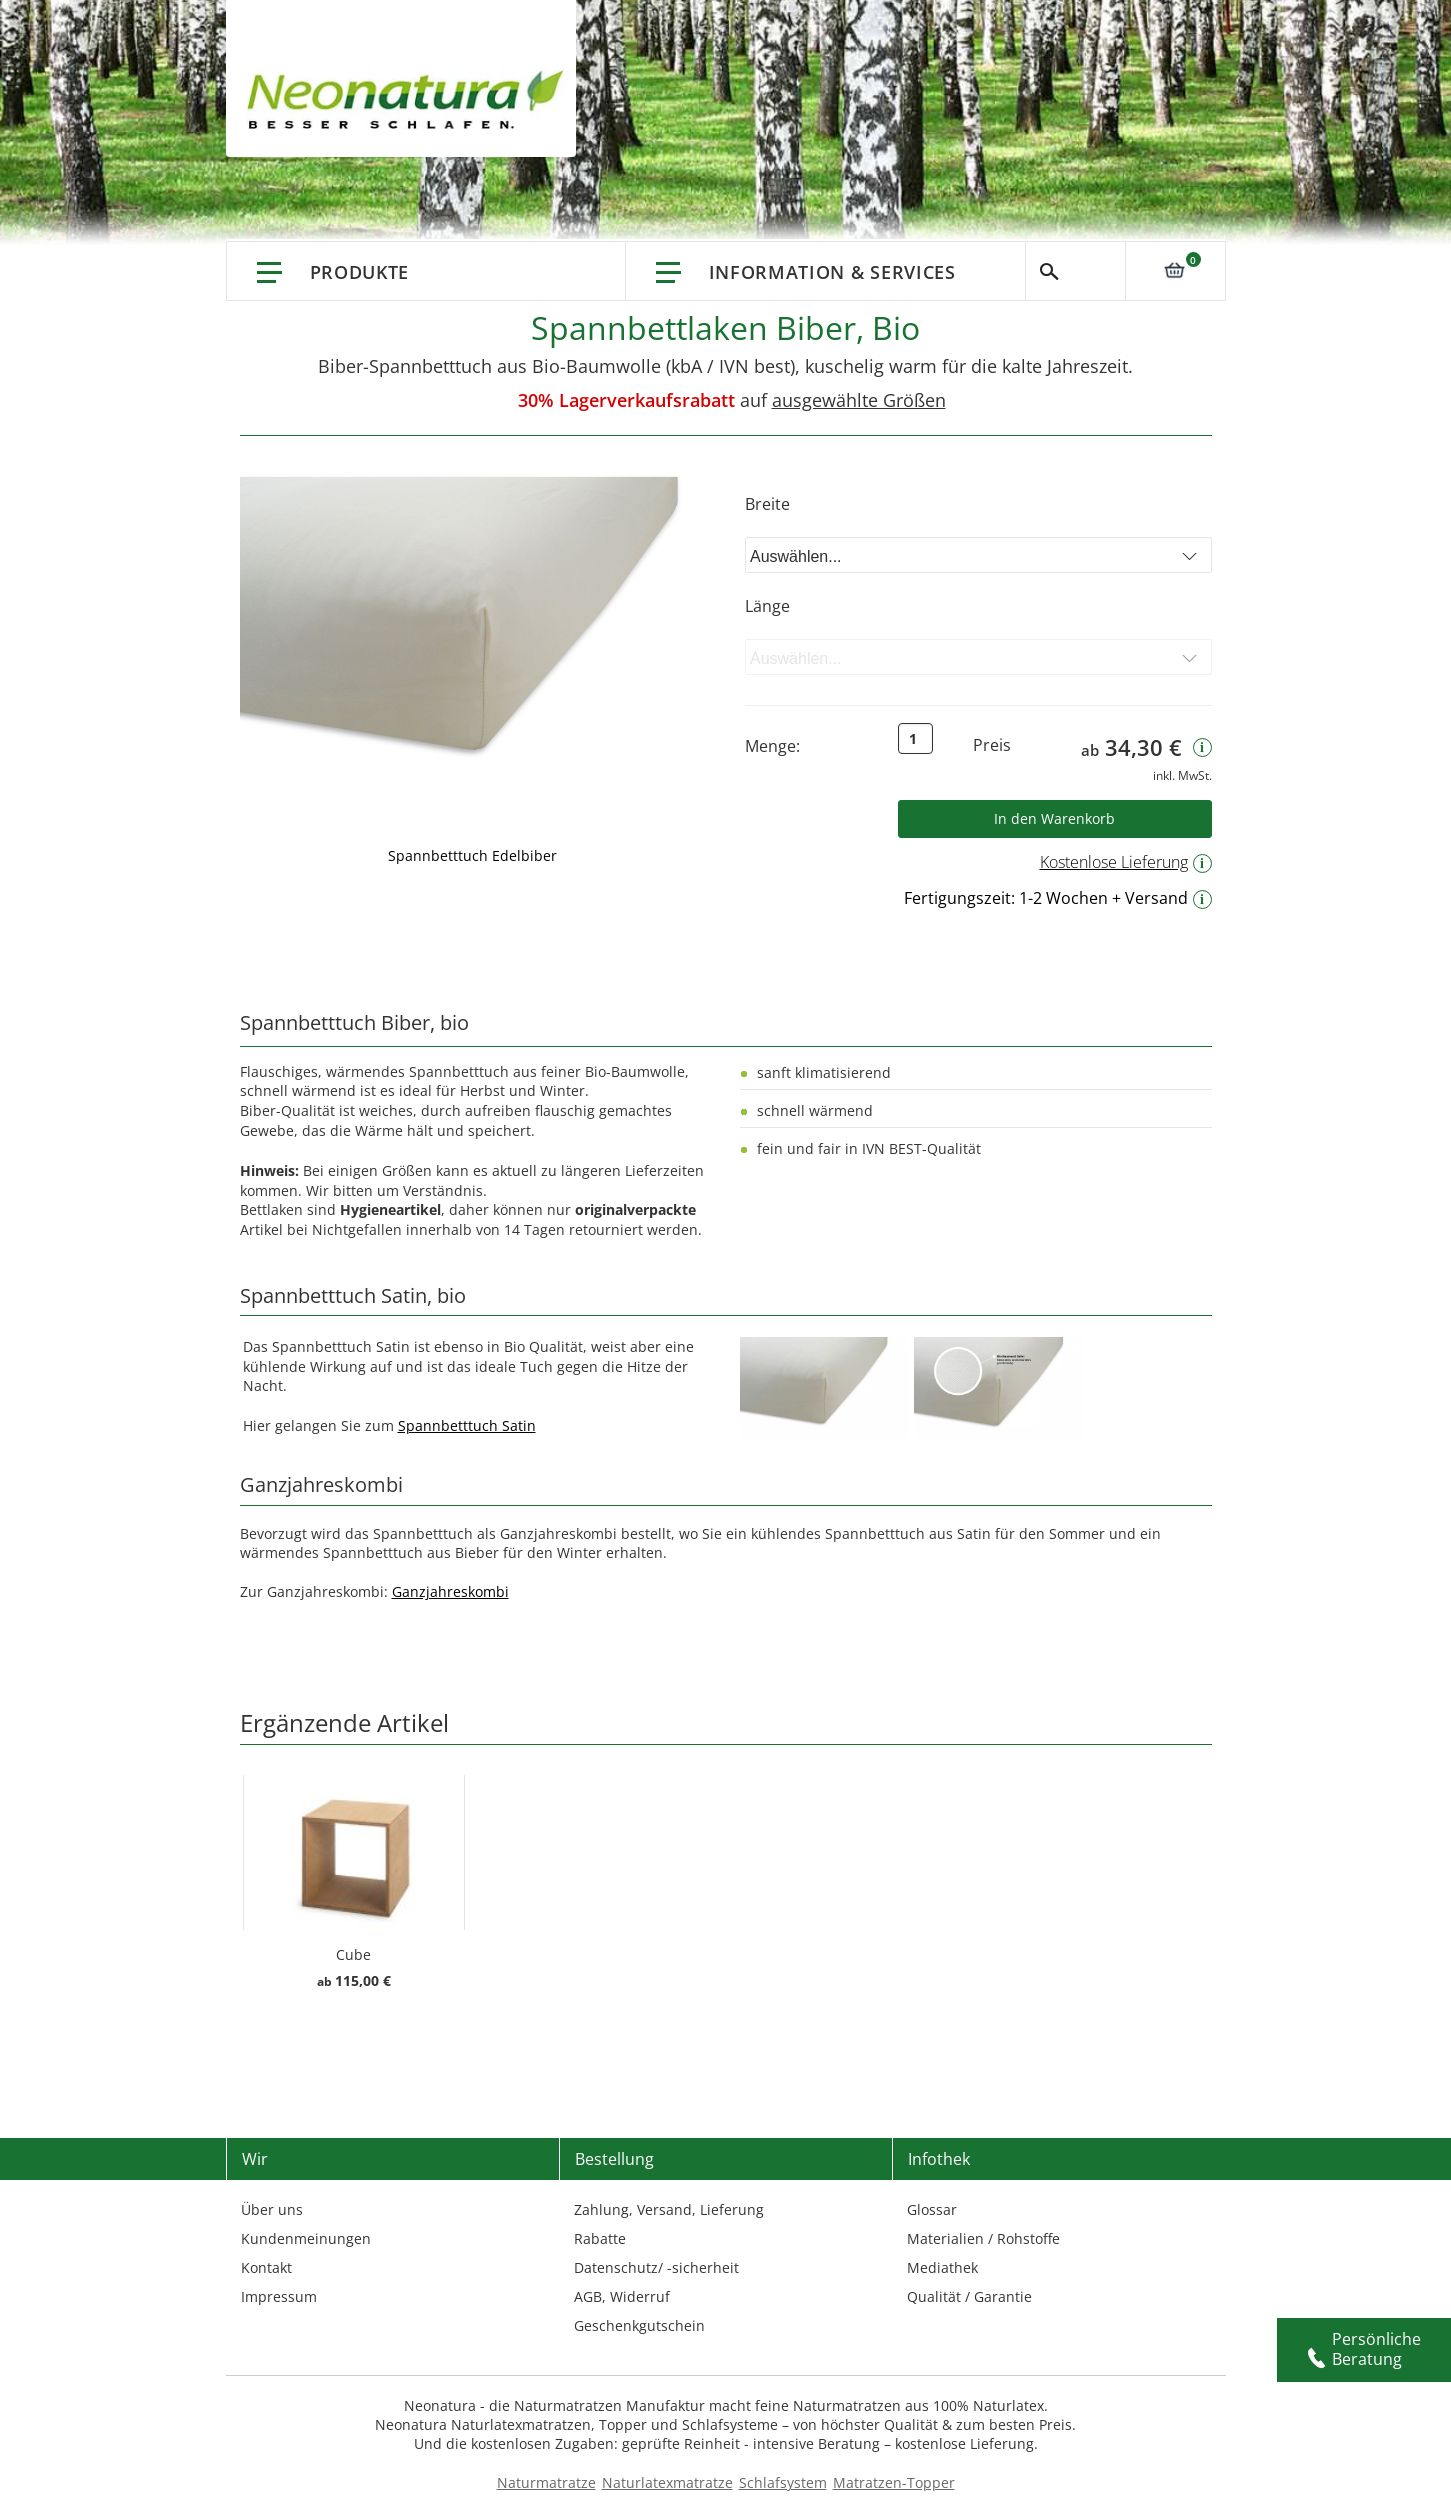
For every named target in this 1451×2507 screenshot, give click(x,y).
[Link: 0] (1175, 270)
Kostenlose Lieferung (1126, 862)
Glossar (932, 2209)
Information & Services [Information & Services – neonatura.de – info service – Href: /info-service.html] (832, 272)
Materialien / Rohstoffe (983, 2238)
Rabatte (600, 2238)
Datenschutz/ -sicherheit (656, 2267)
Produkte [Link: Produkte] (360, 272)
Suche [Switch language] (1075, 271)
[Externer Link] (825, 1388)
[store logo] (411, 100)
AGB (588, 2296)
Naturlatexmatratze (667, 2482)
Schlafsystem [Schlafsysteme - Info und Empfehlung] (783, 2482)
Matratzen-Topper (894, 2482)
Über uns (272, 2209)
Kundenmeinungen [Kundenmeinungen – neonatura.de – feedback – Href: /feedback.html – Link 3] (306, 2238)
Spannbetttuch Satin (467, 1425)
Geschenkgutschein (639, 2325)
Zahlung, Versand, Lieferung (669, 2209)
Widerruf (640, 2296)
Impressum (279, 2296)
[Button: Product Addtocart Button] (1055, 819)
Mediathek (942, 2267)
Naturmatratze (546, 2482)
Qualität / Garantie (969, 2296)
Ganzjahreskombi (450, 1591)
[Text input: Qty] (915, 738)
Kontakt (266, 2267)
